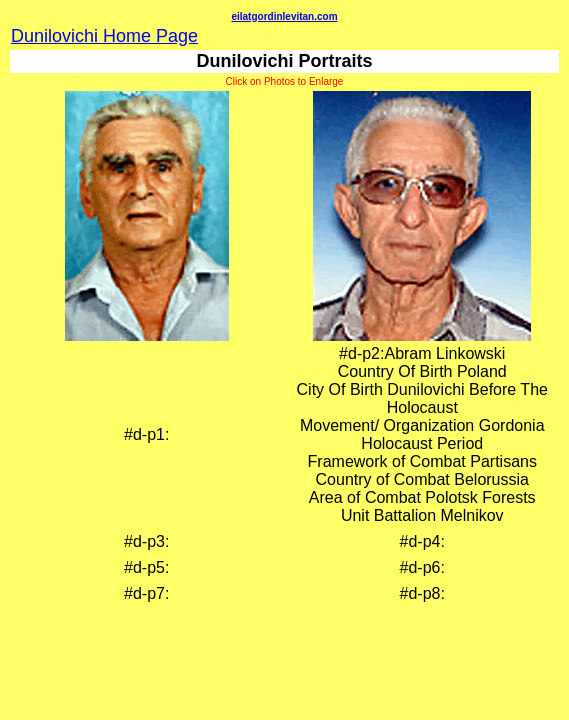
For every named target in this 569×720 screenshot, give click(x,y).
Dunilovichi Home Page (104, 36)
